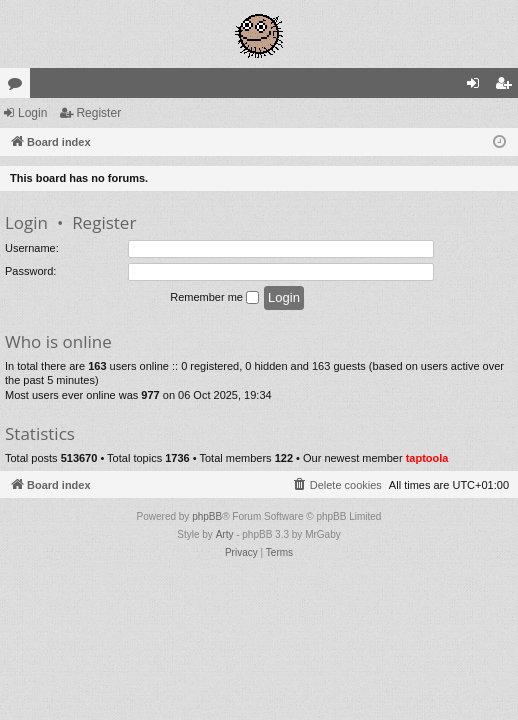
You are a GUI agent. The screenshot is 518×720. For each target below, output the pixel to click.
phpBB (207, 516)
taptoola (427, 458)
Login (32, 113)
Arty (225, 534)
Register (98, 113)
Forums (19, 87)
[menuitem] (337, 485)
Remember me (214, 298)
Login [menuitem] (477, 87)
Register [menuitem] (507, 87)
